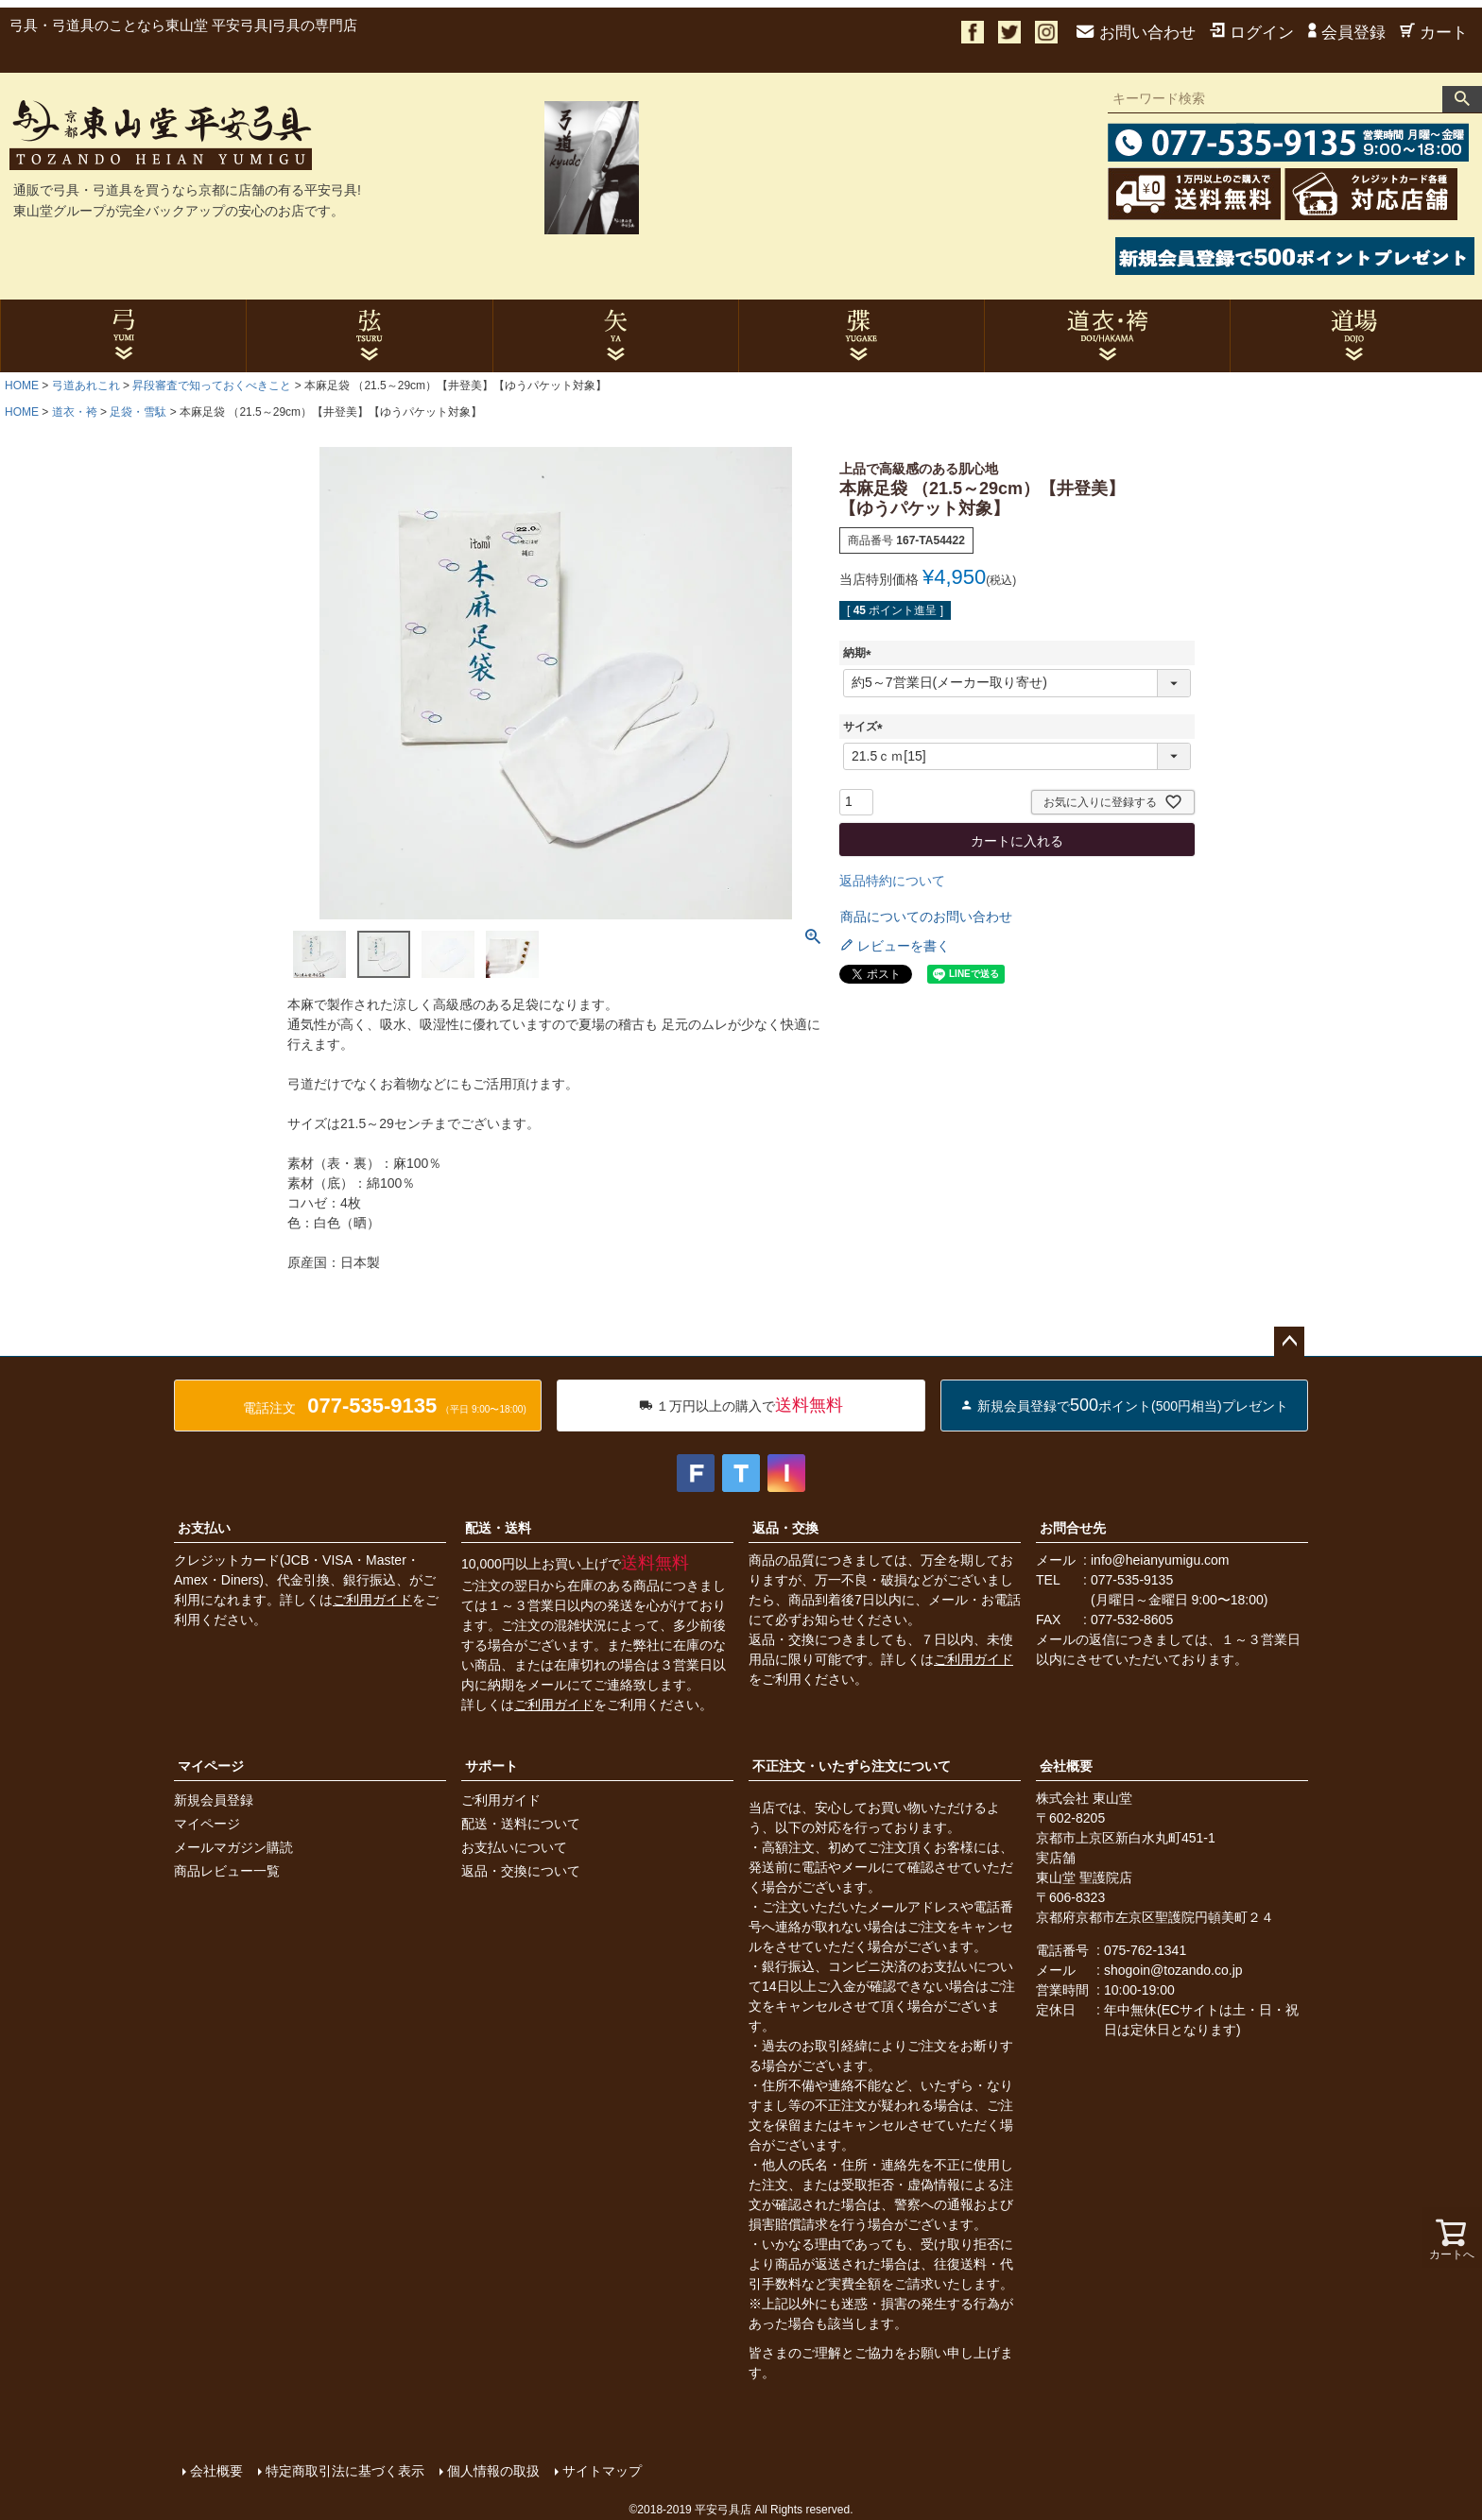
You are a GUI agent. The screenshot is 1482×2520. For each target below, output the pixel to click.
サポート (491, 1766)
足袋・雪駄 (138, 412)
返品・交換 (785, 1527)
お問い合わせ (1136, 33)
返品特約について (892, 880)
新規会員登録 (213, 1800)
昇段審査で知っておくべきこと (211, 385)
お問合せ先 (1073, 1527)
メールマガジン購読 (233, 1847)
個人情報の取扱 (492, 2469)
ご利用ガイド (372, 1599)
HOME (22, 385)
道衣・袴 (74, 412)
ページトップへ (1289, 1342)
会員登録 (1347, 33)
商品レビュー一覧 (227, 1870)
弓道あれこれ (86, 385)
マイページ (211, 1766)
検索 (1462, 99)
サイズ (865, 726)
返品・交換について (520, 1870)
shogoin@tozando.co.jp (1173, 1970)
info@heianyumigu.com (1160, 1560)
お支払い (204, 1527)
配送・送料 (498, 1527)
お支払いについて (514, 1847)
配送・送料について (520, 1823)
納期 (860, 653)
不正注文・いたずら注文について (851, 1766)
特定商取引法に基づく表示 (344, 2469)
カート (1434, 33)
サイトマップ (601, 2469)
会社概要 (1066, 1766)
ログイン (1252, 33)
